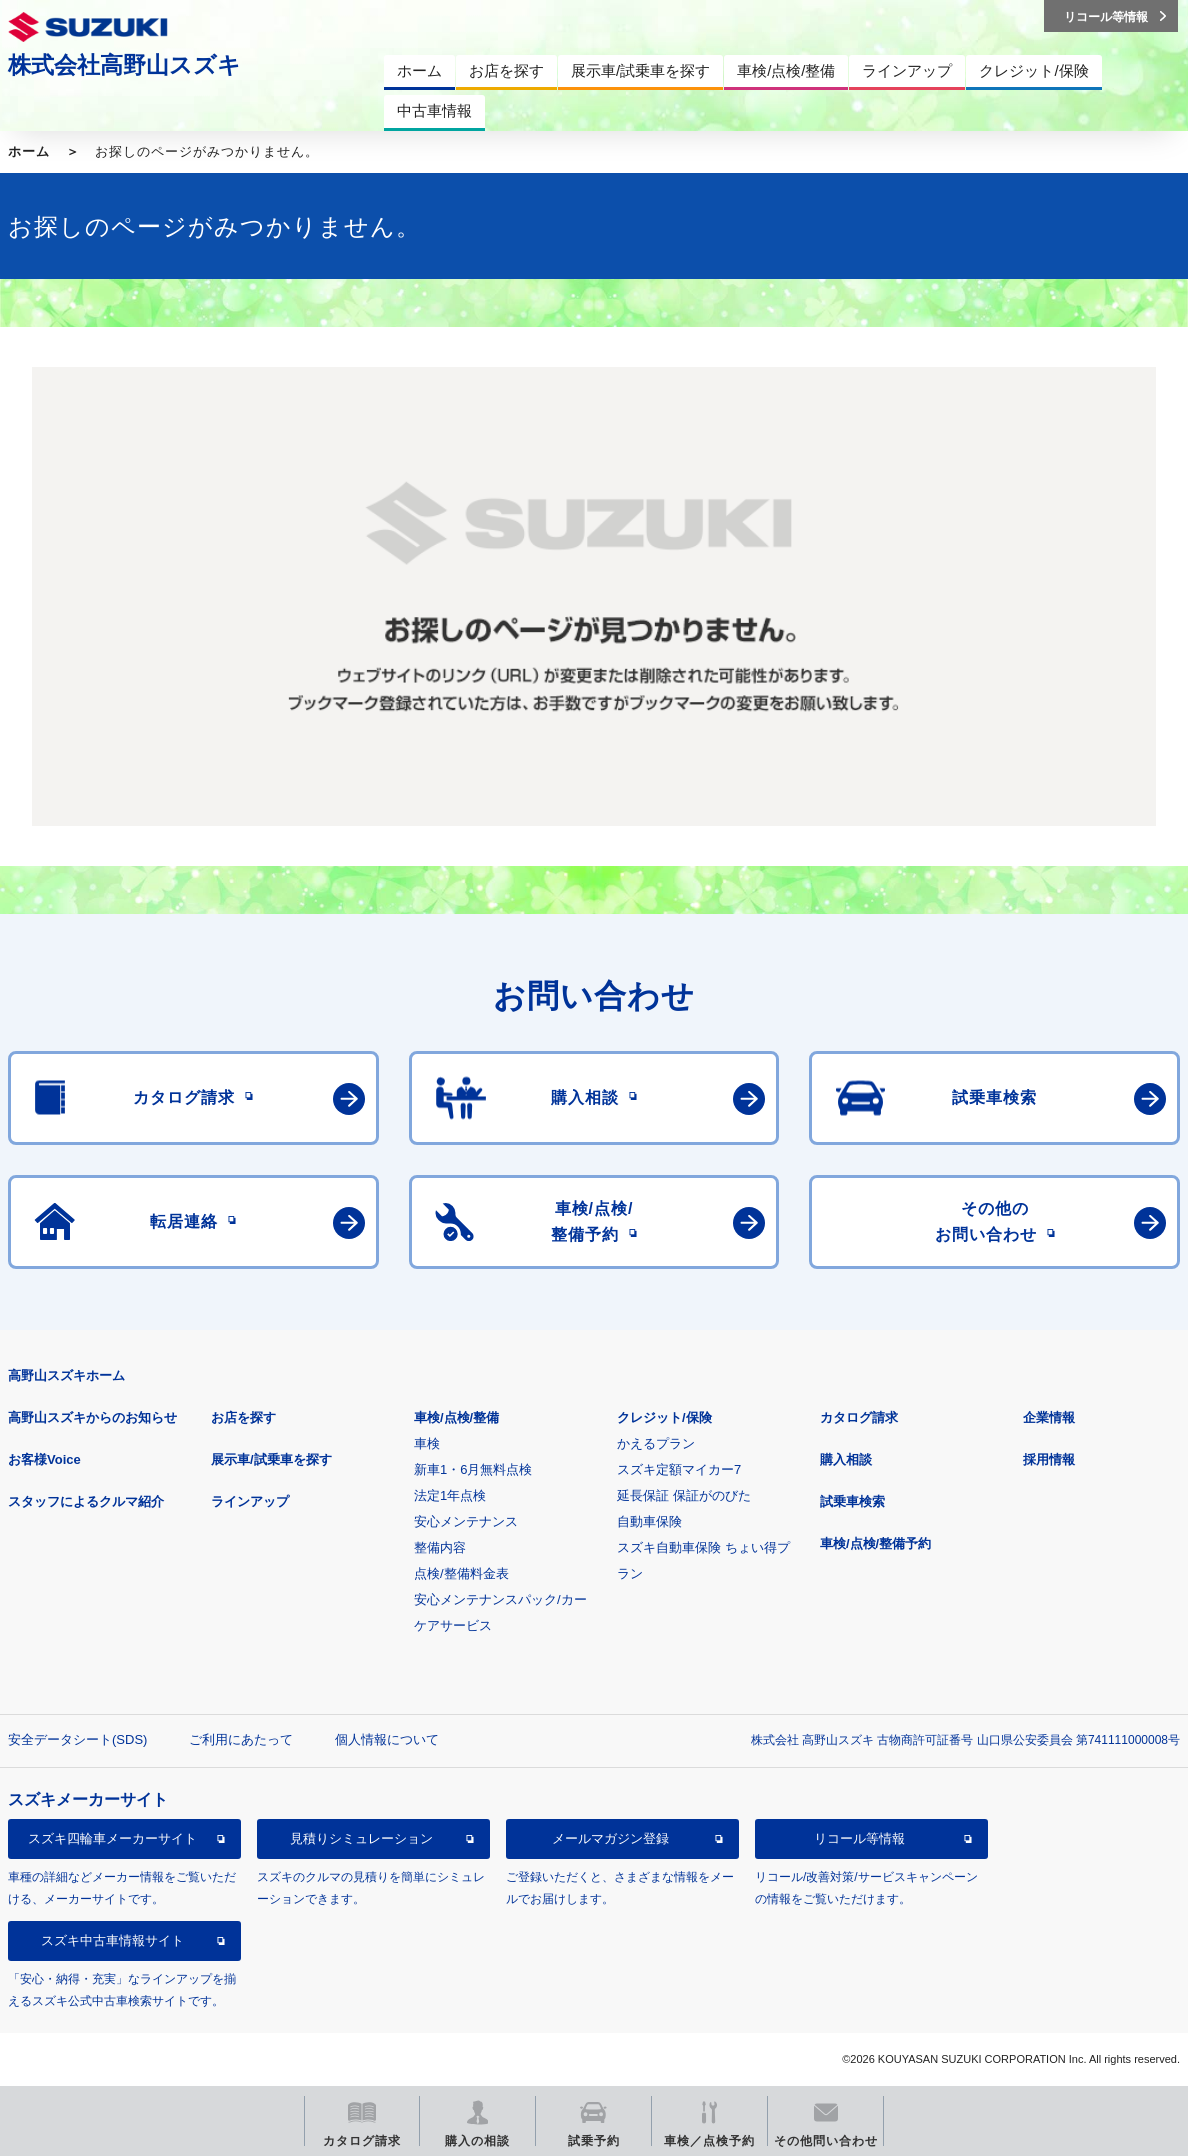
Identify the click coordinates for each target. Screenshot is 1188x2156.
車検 (427, 1443)
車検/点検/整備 (456, 1417)
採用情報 (1049, 1459)
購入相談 (846, 1459)
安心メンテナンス (466, 1521)
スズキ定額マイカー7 (679, 1469)
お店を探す (243, 1417)
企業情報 (1049, 1417)
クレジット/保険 (664, 1417)
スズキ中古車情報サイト (112, 1940)
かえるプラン (656, 1443)
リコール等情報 (859, 1838)
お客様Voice (44, 1459)
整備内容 (440, 1547)
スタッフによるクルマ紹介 (86, 1501)
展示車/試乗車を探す (271, 1459)
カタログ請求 (859, 1417)
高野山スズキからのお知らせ (92, 1417)
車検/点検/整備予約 (875, 1543)
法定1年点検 (450, 1495)
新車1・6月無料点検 (473, 1469)
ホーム (29, 151)
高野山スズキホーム (66, 1375)
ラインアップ (250, 1501)
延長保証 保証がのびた (684, 1495)
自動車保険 (649, 1521)
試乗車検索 (852, 1501)
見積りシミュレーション (361, 1838)
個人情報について (387, 1739)
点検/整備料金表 (461, 1573)
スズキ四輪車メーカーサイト (112, 1838)
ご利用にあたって (241, 1739)
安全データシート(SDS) (77, 1739)
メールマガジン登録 (610, 1838)
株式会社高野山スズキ (124, 65)
